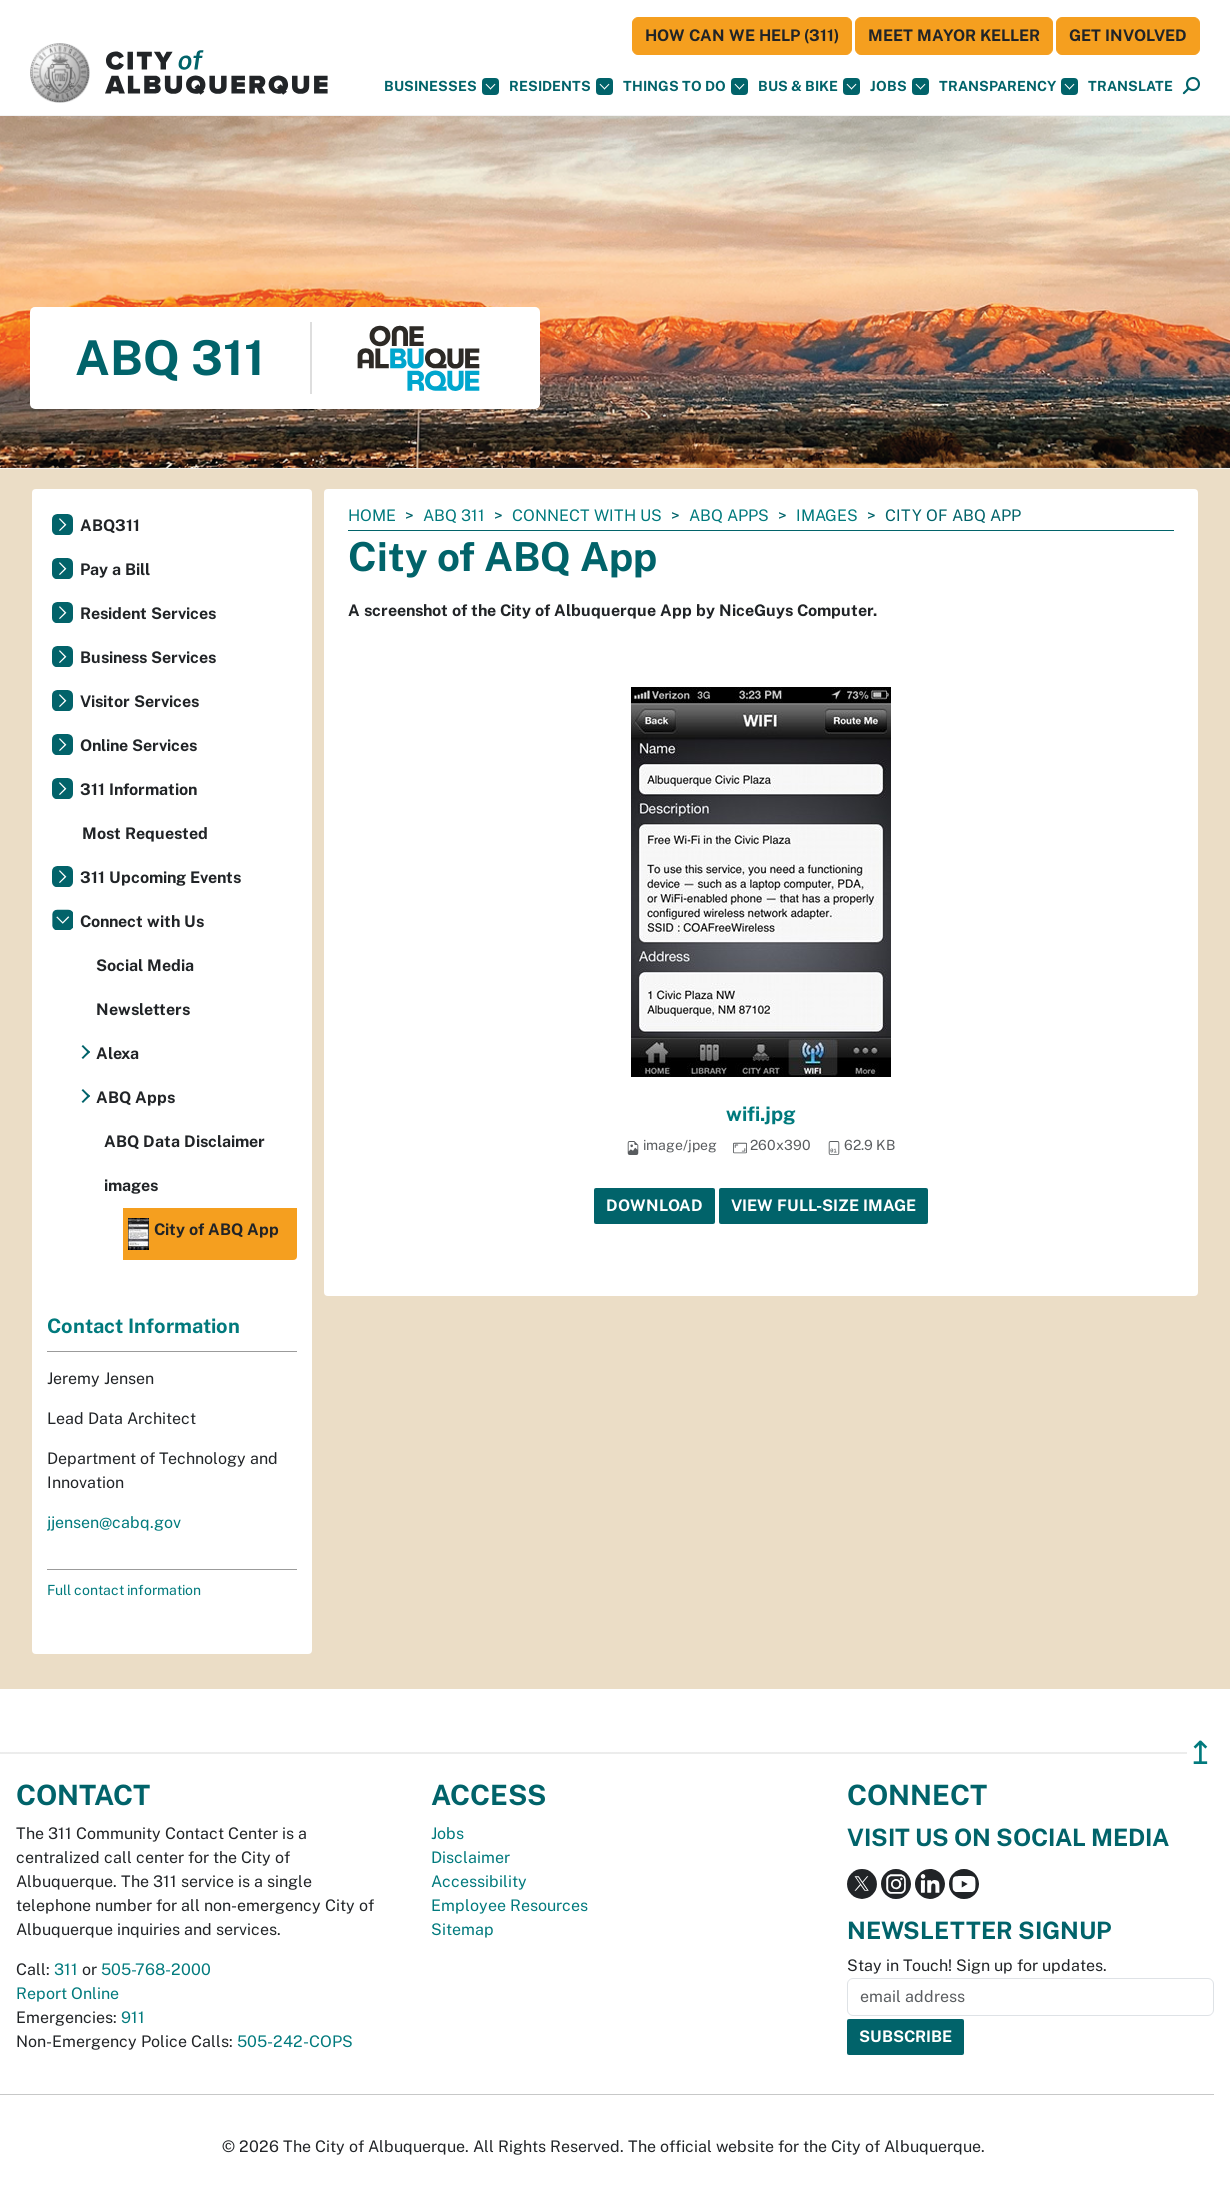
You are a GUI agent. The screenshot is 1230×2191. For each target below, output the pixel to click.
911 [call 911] (133, 2017)
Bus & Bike (809, 86)
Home (372, 515)
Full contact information (124, 1590)
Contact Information (143, 1326)
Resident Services (148, 613)
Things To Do (685, 86)
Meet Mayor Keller (954, 35)
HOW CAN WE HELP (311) (742, 35)
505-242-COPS (295, 2041)
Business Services (148, 657)
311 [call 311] (66, 1969)
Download (654, 1205)
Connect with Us (587, 515)
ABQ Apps (729, 515)
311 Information (138, 789)
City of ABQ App (203, 1234)
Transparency (1008, 86)
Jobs (899, 86)
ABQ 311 (454, 515)
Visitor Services (139, 701)
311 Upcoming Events (160, 877)
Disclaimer (470, 1857)
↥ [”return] (1200, 1752)
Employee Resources (509, 1905)
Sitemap (462, 1929)
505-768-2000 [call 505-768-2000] (156, 1969)
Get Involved (1128, 35)
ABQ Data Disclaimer (184, 1141)
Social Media (145, 965)
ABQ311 (110, 525)
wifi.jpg (761, 1114)
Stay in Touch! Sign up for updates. (977, 1965)
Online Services (138, 745)
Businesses (441, 86)
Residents (561, 86)
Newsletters (143, 1009)
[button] (1130, 86)
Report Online (67, 1993)
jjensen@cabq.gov (114, 1522)
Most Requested (145, 833)
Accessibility (479, 1881)
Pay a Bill (115, 569)
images (827, 515)
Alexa (117, 1053)
